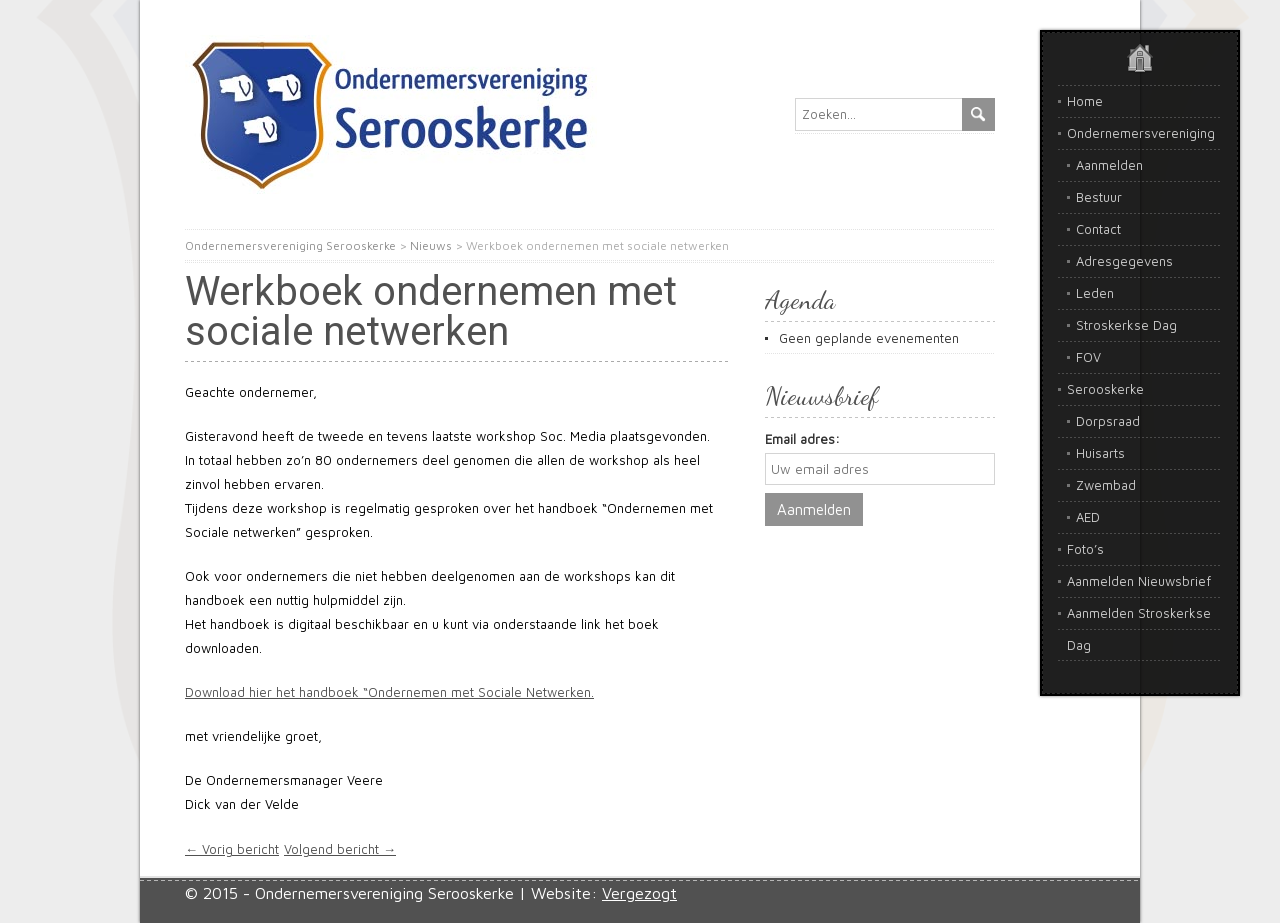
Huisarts (1100, 453)
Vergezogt (639, 893)
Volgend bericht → (340, 849)
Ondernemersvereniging (1141, 133)
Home (1085, 101)
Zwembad (1106, 485)
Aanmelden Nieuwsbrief (1139, 581)
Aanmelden (1109, 165)
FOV (1088, 357)
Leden (1095, 293)
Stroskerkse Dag (1126, 325)
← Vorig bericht (232, 849)
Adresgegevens (1124, 261)
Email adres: (802, 439)
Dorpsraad (1108, 421)
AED (1088, 517)
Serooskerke (1105, 389)
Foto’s (1085, 549)
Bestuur (1099, 197)
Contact (1098, 229)
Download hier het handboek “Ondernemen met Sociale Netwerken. (389, 692)
